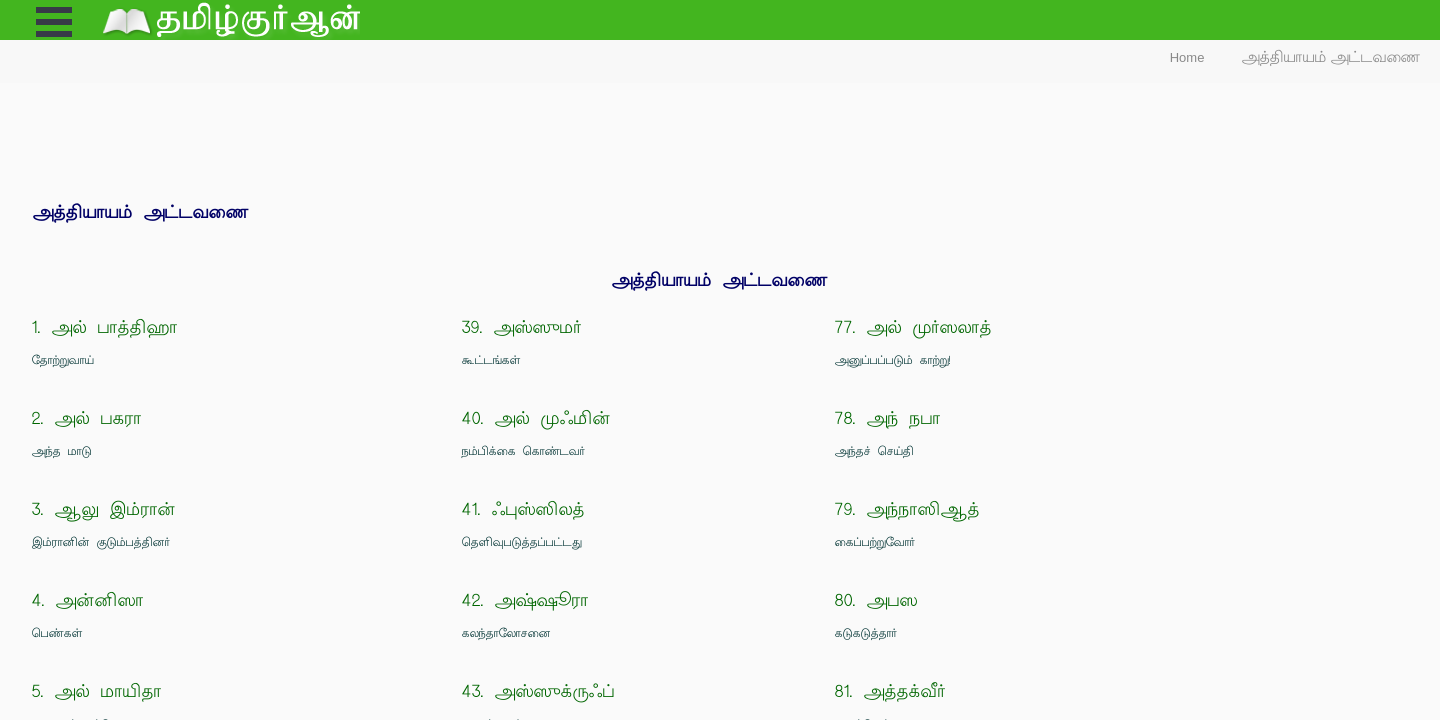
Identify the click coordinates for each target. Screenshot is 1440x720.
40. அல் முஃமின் (536, 418)
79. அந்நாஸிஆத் (907, 509)
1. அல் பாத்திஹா (105, 327)
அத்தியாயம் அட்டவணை (1331, 57)
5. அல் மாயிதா (97, 691)
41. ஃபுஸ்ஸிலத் (523, 509)
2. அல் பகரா (87, 418)
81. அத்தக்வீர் (890, 691)
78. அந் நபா (888, 418)
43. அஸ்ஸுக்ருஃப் (538, 691)
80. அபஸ (876, 600)
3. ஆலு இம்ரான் (104, 509)
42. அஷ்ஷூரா (525, 600)
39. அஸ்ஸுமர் (522, 327)
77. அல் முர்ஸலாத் (913, 327)
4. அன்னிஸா (88, 600)
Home (1187, 57)
